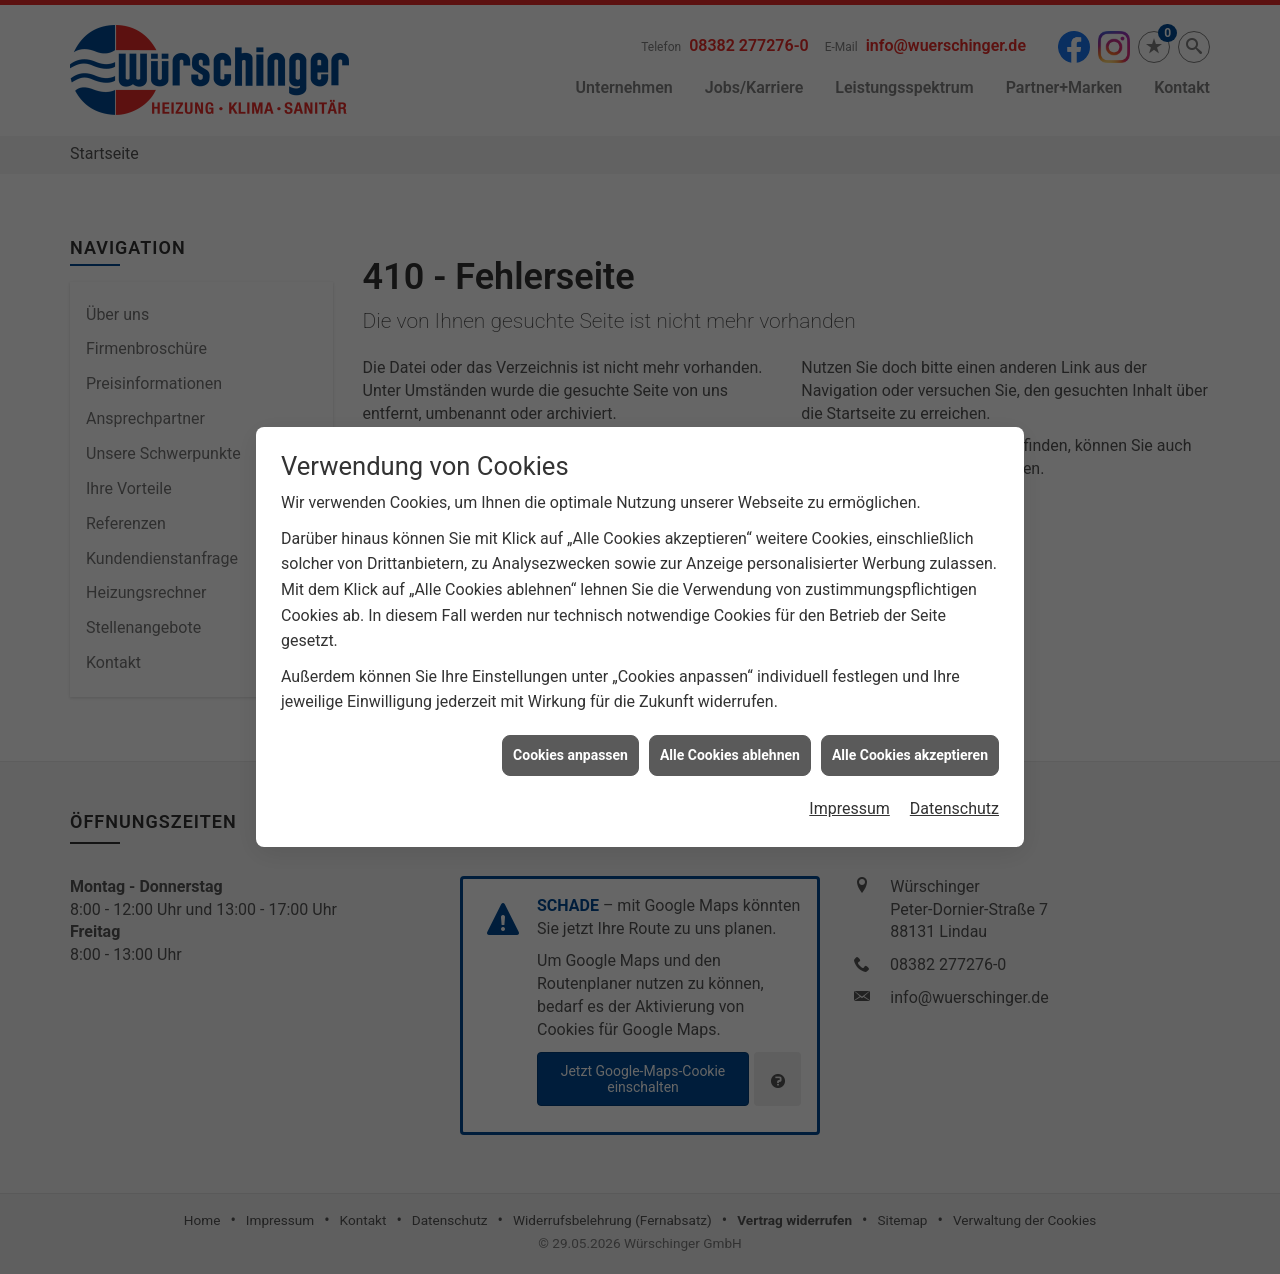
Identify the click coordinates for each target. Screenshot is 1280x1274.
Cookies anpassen (570, 748)
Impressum (849, 801)
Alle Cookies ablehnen (730, 748)
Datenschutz (954, 801)
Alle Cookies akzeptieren (910, 748)
